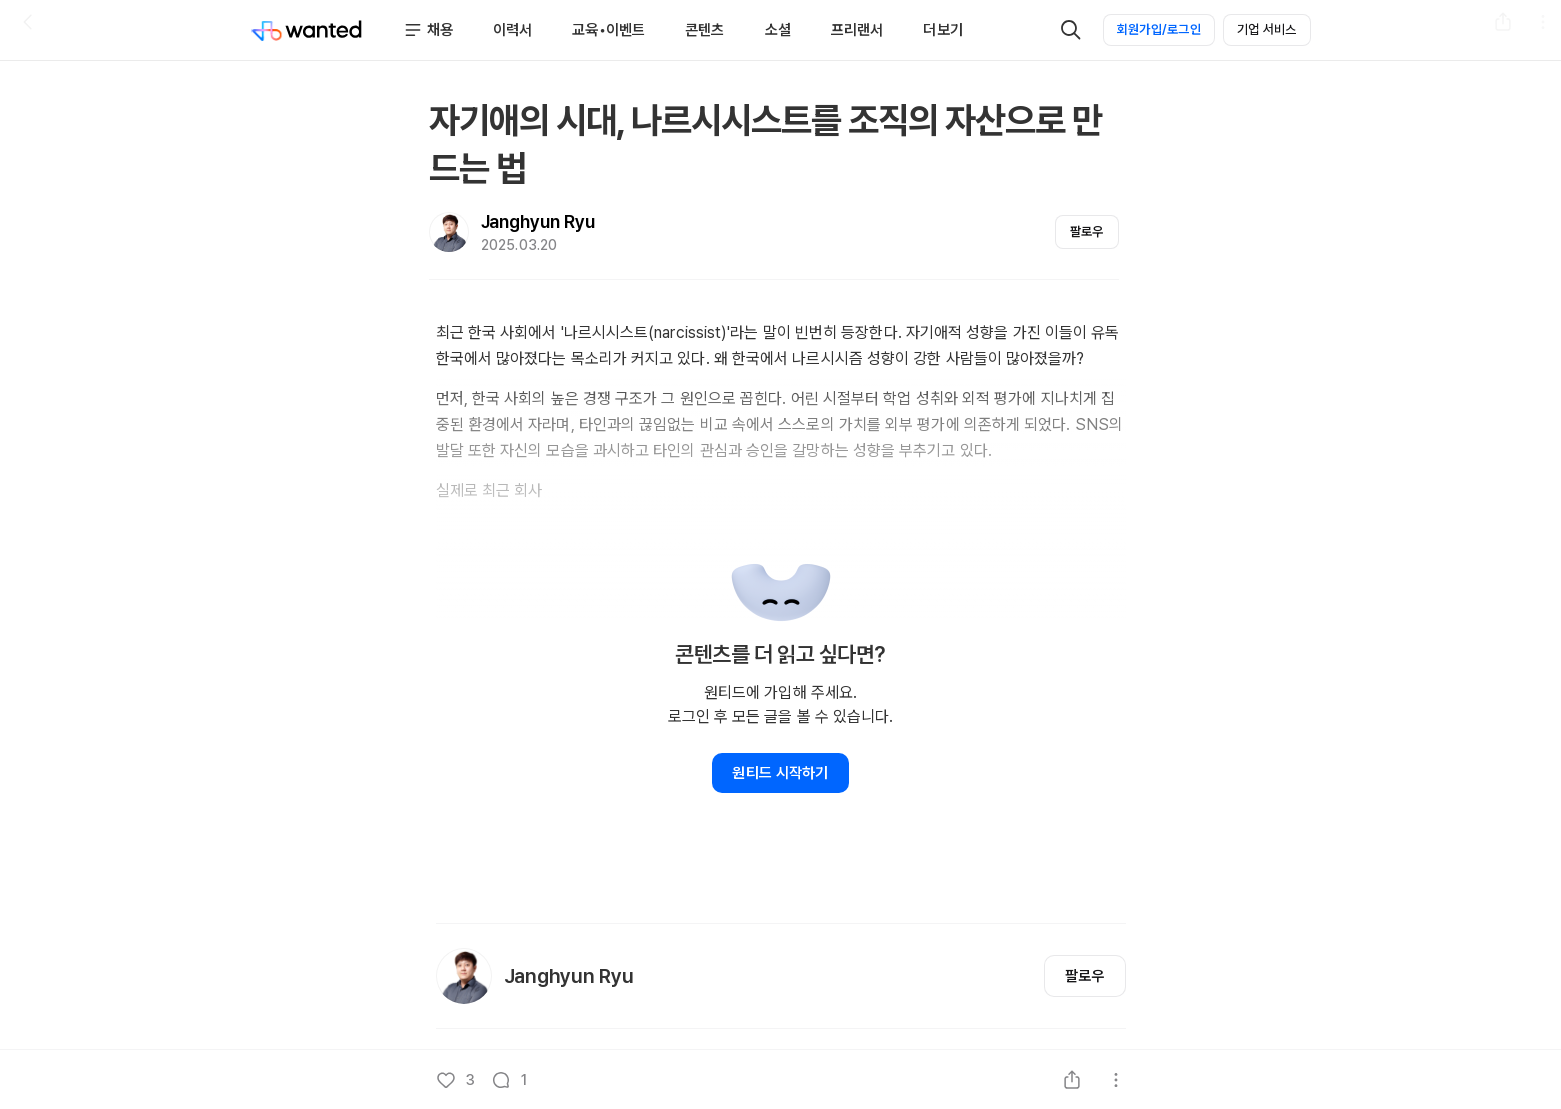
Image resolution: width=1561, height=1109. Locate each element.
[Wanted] (307, 30)
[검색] (1071, 30)
